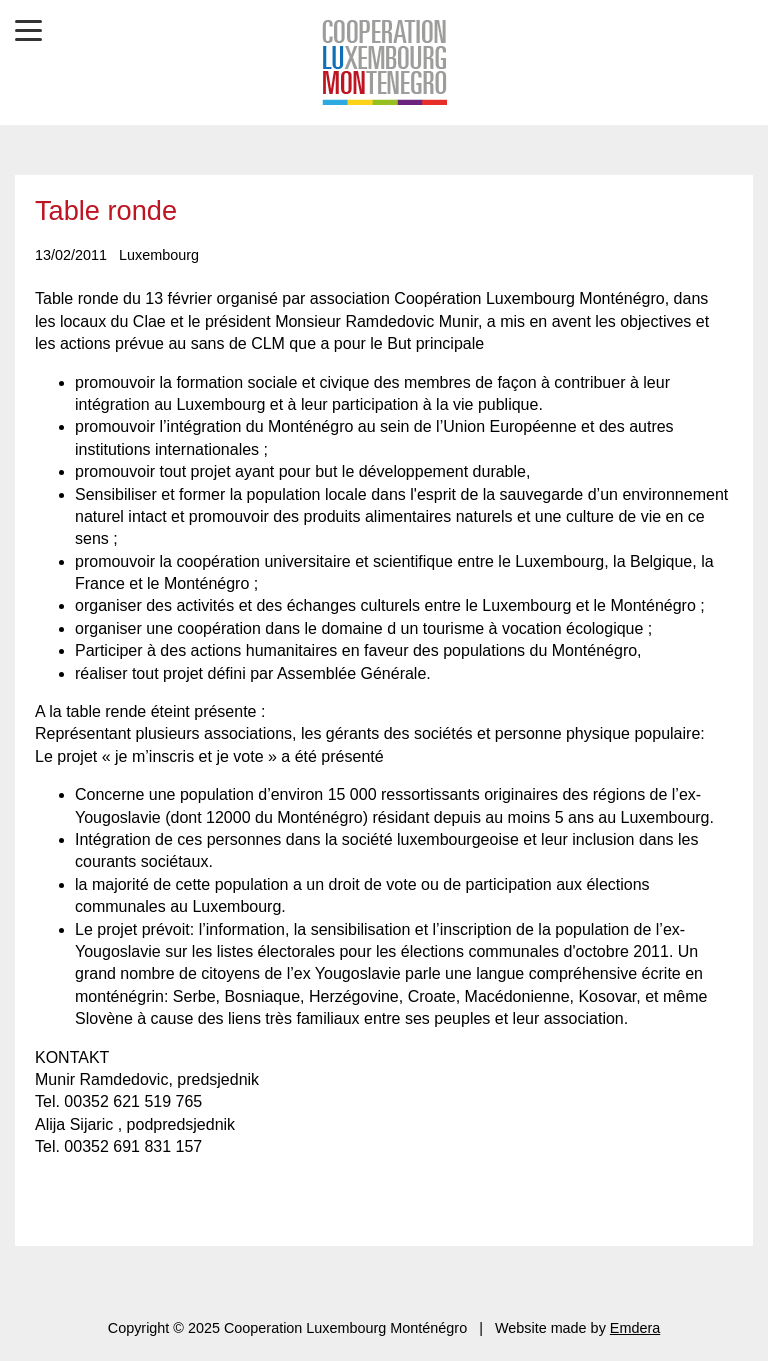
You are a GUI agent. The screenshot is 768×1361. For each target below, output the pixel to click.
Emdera (635, 1328)
